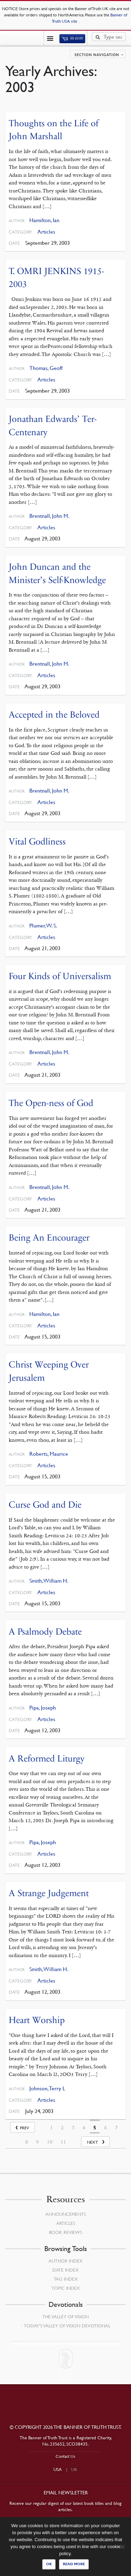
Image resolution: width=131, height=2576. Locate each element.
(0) (72, 38)
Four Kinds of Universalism (60, 976)
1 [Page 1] (51, 2127)
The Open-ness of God (51, 1103)
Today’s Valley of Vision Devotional (67, 2325)
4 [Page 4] (83, 2127)
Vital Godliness (37, 841)
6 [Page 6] (105, 2127)
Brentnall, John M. (49, 516)
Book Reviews (65, 2232)
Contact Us (65, 2456)
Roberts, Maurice (48, 1454)
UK (74, 2469)
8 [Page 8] (26, 2142)
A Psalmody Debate (45, 1631)
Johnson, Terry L (47, 2088)
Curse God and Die (45, 1504)
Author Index (65, 2261)
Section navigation (96, 54)
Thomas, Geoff (46, 368)
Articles (46, 232)
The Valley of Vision (65, 2316)
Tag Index (66, 2279)
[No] (122, 2546)
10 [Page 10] (49, 2142)
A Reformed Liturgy (47, 1758)
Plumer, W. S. (43, 926)
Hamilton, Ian (44, 220)
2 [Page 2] (62, 2127)
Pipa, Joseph (42, 1708)
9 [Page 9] (37, 2142)
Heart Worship (37, 2020)
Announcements (65, 2214)
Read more (74, 2564)
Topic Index (65, 2288)
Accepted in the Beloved (54, 714)
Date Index (65, 2270)
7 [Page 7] (116, 2127)
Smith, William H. (48, 1581)
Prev (24, 2127)
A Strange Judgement (49, 1893)
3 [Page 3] (73, 2127)
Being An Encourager (49, 1237)
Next (92, 2142)
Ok (49, 2564)
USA (57, 2469)
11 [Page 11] (63, 2142)
